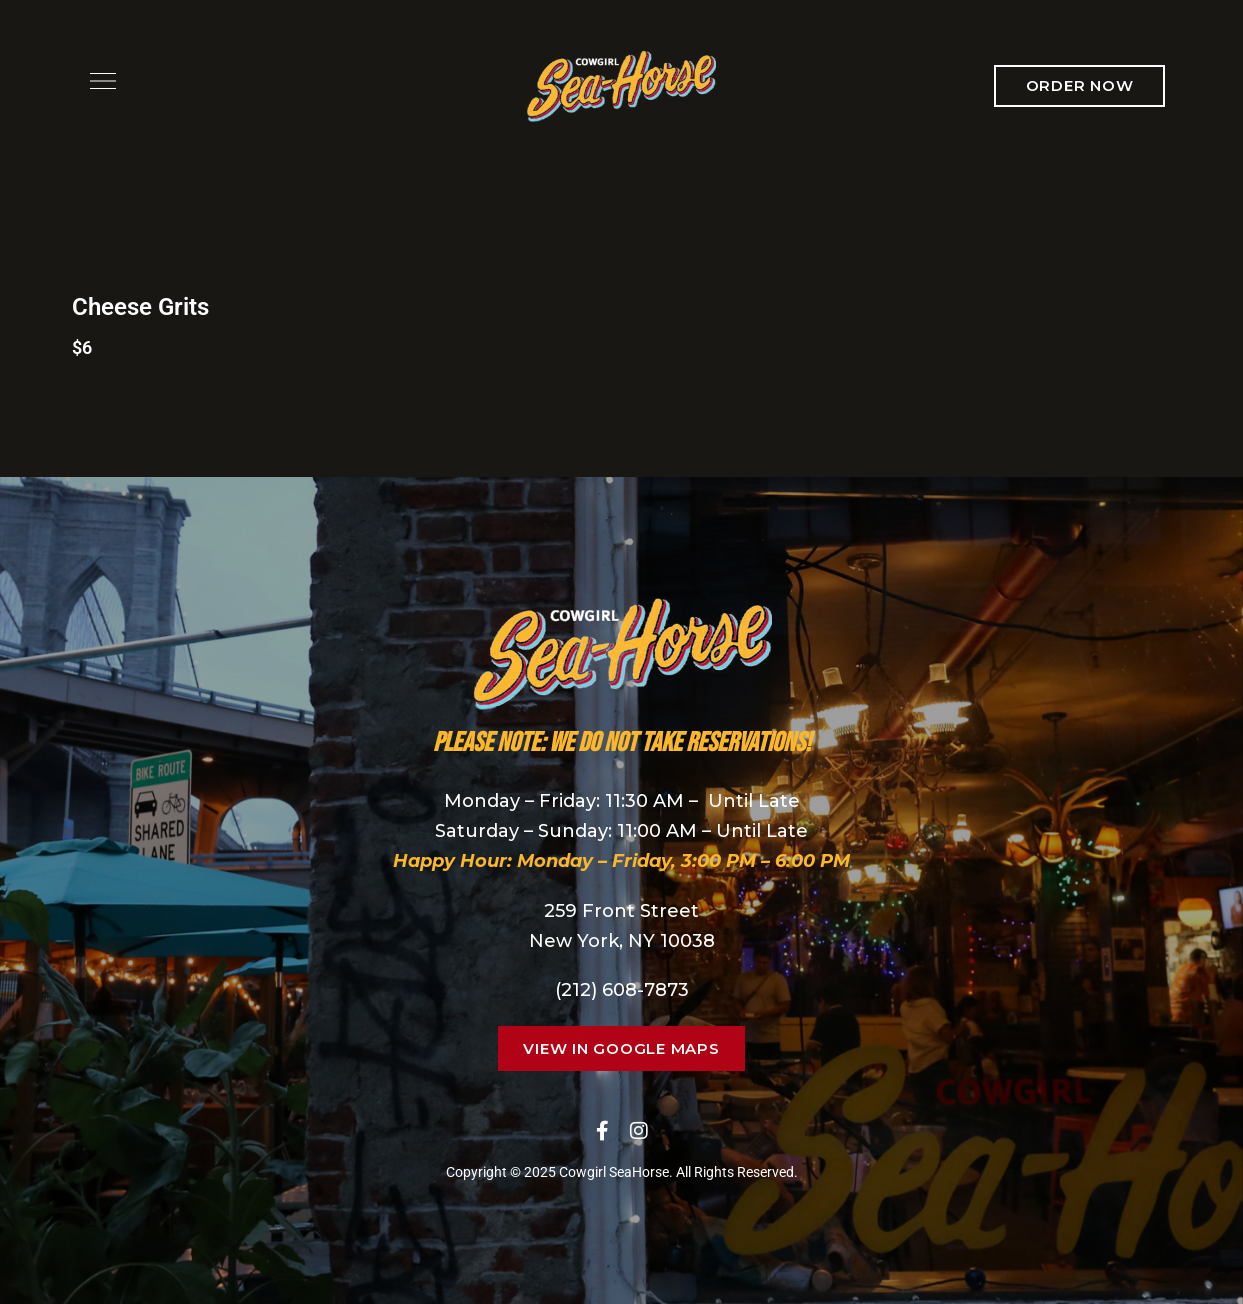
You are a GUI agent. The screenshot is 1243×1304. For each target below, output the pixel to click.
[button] (1080, 86)
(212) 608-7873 (622, 990)
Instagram (639, 1131)
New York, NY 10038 (622, 941)
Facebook (602, 1131)
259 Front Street (621, 911)
